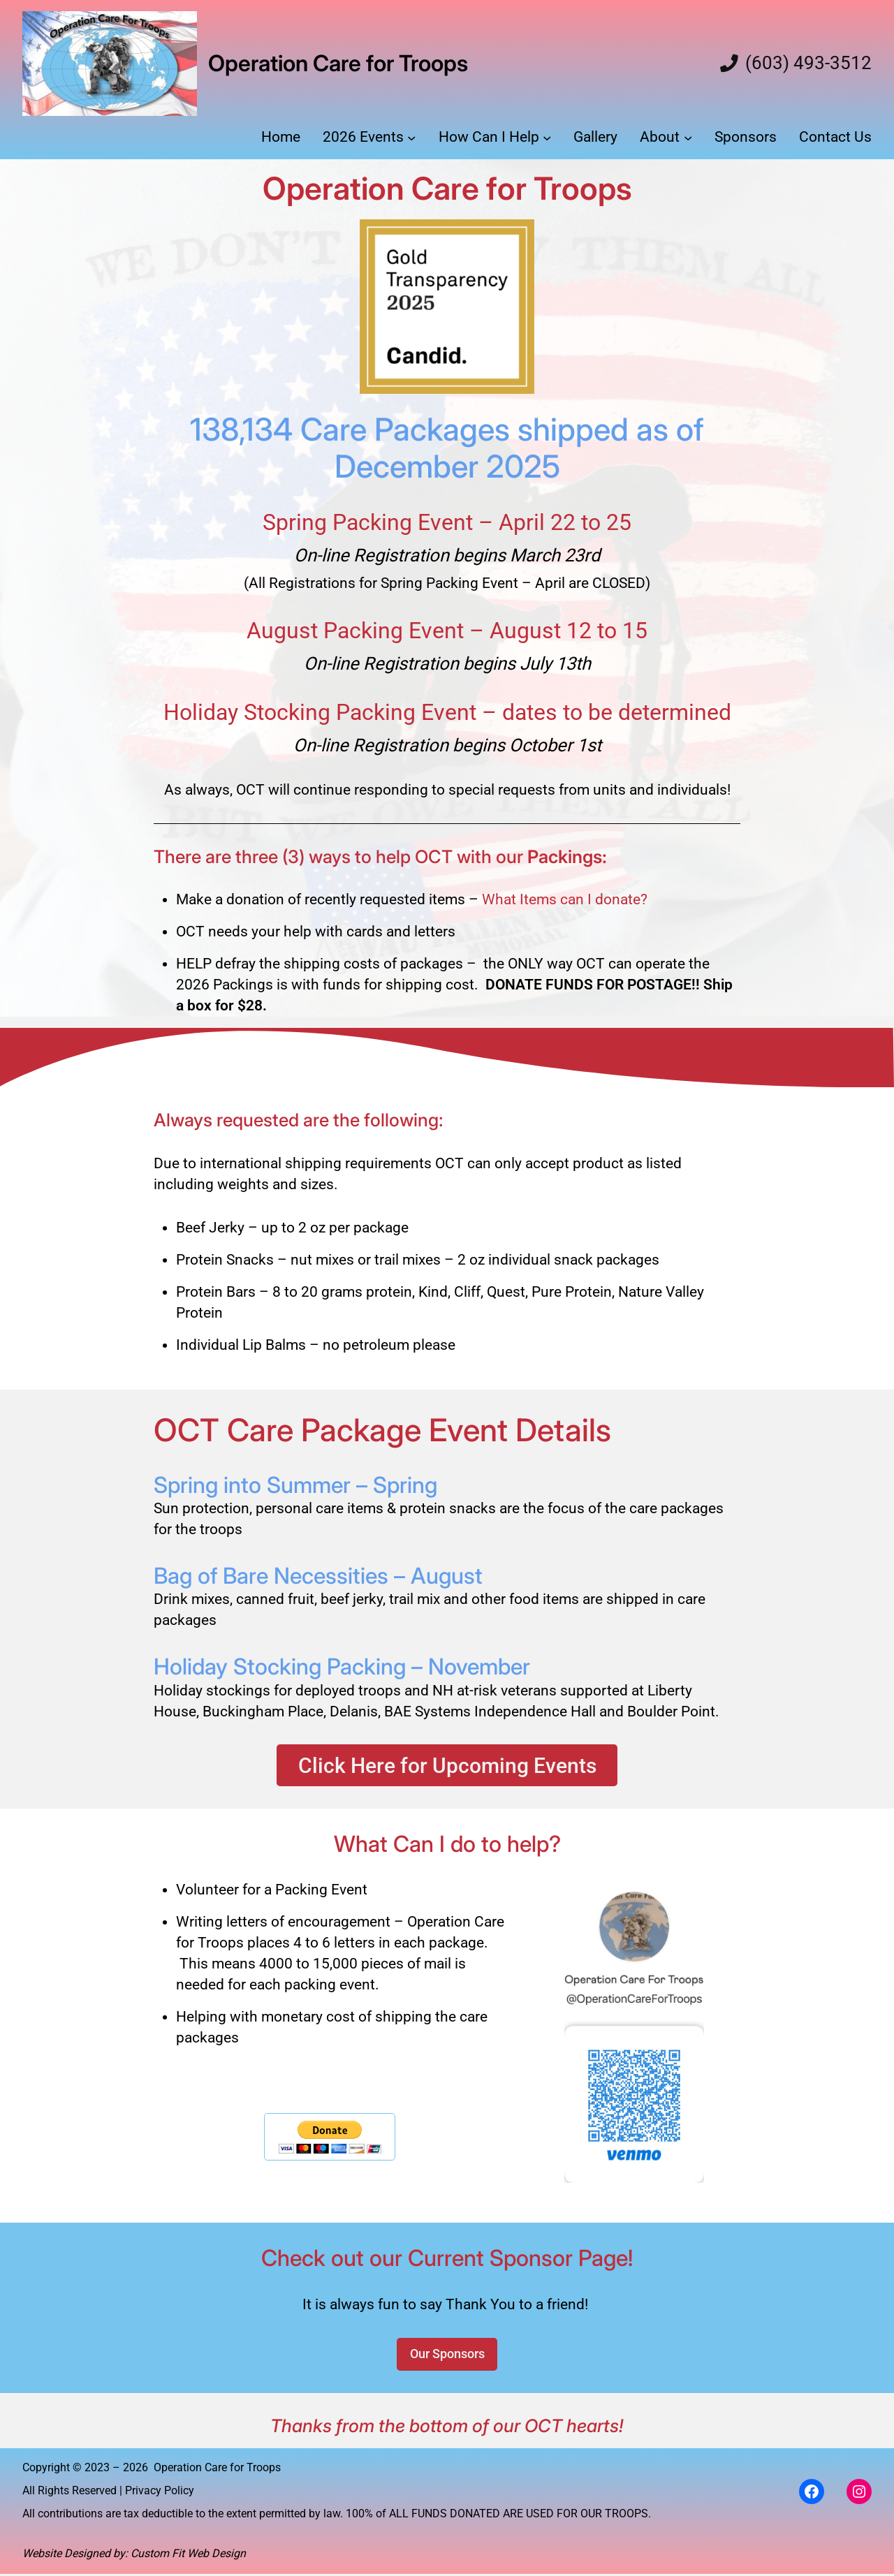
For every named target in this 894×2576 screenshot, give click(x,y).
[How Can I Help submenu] (547, 137)
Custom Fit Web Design (188, 2556)
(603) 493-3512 (808, 63)
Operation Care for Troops (338, 63)
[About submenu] (688, 137)
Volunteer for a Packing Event (273, 1891)
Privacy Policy (159, 2493)
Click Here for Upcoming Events (447, 1765)
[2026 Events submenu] (411, 137)
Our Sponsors (447, 2356)
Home (280, 136)
